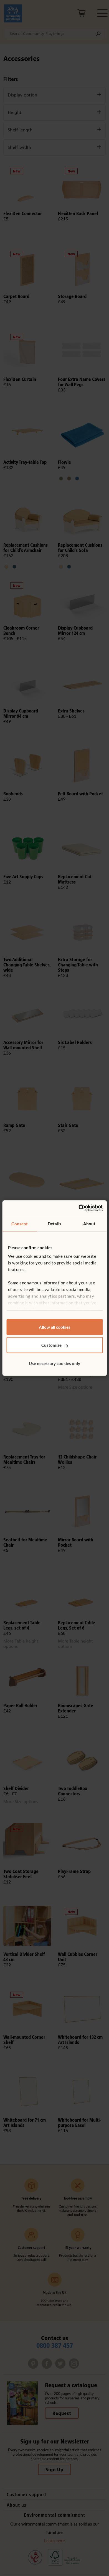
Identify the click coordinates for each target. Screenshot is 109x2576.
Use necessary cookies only (54, 1363)
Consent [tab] (19, 1223)
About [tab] (89, 1223)
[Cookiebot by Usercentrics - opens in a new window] (78, 1208)
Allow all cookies (54, 1326)
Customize (54, 1345)
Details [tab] (54, 1223)
